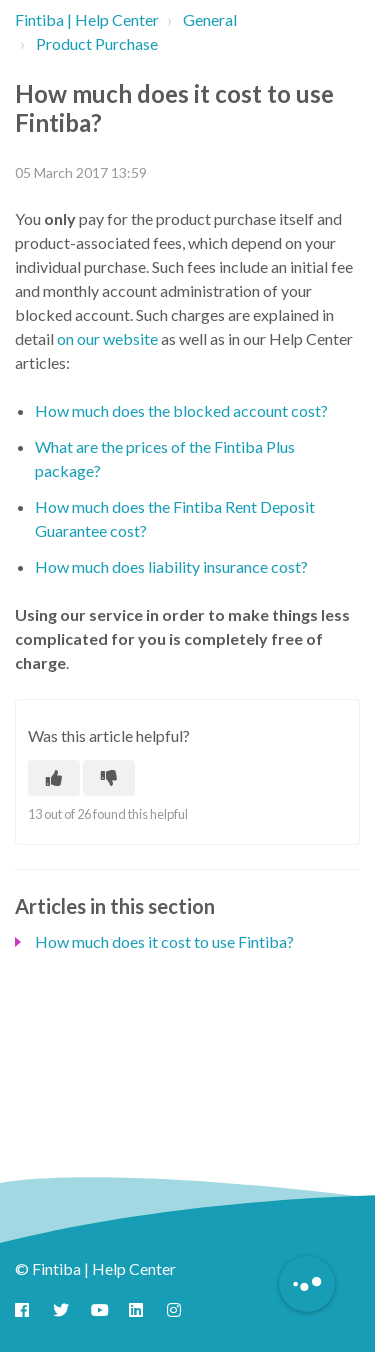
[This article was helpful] (54, 778)
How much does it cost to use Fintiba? (164, 941)
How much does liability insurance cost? (171, 566)
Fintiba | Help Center (87, 19)
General (210, 19)
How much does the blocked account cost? (181, 410)
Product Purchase (97, 43)
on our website (107, 338)
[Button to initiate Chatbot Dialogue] (307, 1284)
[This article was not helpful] (109, 778)
